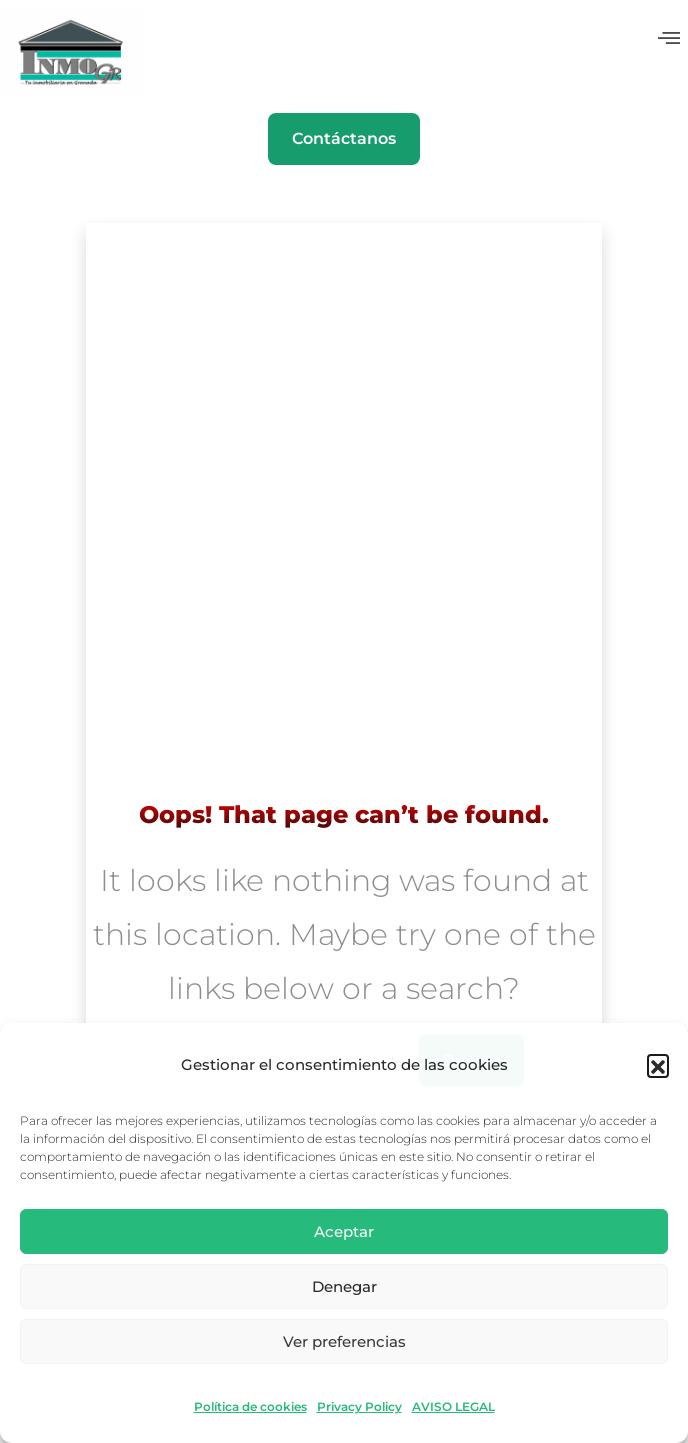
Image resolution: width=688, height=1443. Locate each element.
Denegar (344, 1286)
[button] (658, 1065)
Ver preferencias (344, 1341)
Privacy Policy (359, 1407)
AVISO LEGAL (453, 1407)
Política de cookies (250, 1407)
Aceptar (344, 1231)
